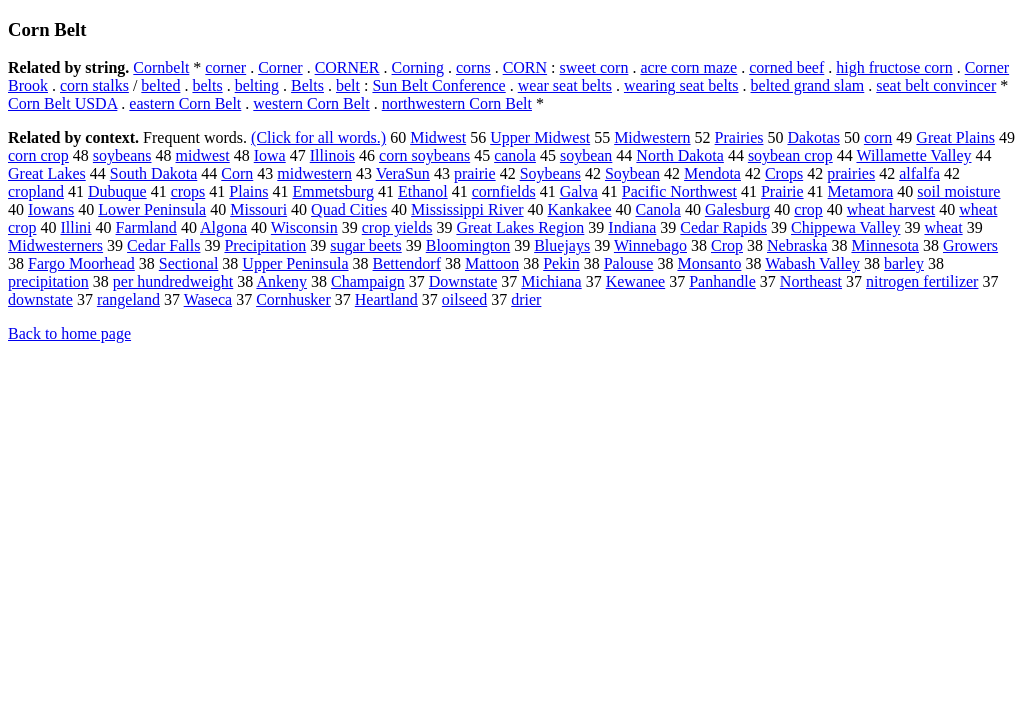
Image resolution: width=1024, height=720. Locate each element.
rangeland (128, 299)
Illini (75, 227)
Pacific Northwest (679, 191)
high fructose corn (894, 67)
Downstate (463, 281)
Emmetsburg (332, 191)
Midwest (438, 137)
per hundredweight (173, 281)
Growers (970, 245)
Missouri (258, 209)
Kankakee (580, 209)
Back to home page (69, 333)
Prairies (739, 137)
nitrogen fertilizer (922, 281)
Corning (418, 67)
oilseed (464, 299)
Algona (223, 227)
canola (515, 155)
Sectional (189, 263)
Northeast (811, 281)
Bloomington (468, 245)
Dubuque (117, 191)
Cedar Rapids (723, 227)
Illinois (332, 155)
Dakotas (813, 137)
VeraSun (403, 173)
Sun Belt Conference (438, 85)
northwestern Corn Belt (457, 103)
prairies (851, 173)
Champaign (368, 281)
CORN (525, 67)
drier (526, 299)
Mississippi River (467, 209)
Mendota (712, 173)
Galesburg (737, 209)
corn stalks (94, 85)
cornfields (504, 191)
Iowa (270, 155)
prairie (475, 173)
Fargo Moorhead (81, 263)
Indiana (632, 227)
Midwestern (652, 137)
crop (808, 209)
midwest (203, 155)
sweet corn (594, 67)
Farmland (146, 227)
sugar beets (366, 245)
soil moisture (958, 191)
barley (904, 263)
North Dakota (680, 155)
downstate (40, 299)
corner (225, 67)
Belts (307, 85)
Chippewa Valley (845, 227)
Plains (248, 191)
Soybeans (550, 173)
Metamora (861, 191)
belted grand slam (808, 85)
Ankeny (281, 281)
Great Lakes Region (520, 227)
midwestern (314, 173)
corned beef (786, 67)
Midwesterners (55, 245)
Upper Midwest (540, 137)
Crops (784, 173)
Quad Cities (349, 209)
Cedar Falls (163, 245)
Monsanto (709, 263)
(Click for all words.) (318, 137)
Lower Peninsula (152, 209)
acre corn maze (688, 67)
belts (207, 85)
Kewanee (636, 281)
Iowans (51, 209)
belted (160, 85)
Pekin (561, 263)
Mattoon (492, 263)
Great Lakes (47, 173)
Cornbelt (161, 67)
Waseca (208, 299)
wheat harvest (891, 209)
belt (348, 85)
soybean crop (790, 155)
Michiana (551, 281)
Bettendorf (407, 263)
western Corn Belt (311, 103)
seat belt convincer (936, 85)
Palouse (629, 263)
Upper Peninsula (295, 263)
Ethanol (423, 191)
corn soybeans (424, 155)
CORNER (347, 67)
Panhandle (722, 281)
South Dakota (154, 173)
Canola (658, 209)
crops (188, 191)
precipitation (48, 281)
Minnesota (885, 245)
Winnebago (650, 245)
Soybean (632, 173)
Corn (237, 173)
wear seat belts (565, 85)
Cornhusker (293, 299)
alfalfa (919, 173)
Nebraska (797, 245)
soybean (586, 155)
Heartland (386, 299)
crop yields (397, 227)
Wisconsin (304, 227)
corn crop (38, 155)
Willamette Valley (913, 155)
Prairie (782, 191)
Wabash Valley (812, 263)
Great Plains (955, 137)
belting (257, 85)
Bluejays (562, 245)
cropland (36, 191)
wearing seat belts (681, 85)
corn (878, 137)
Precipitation (265, 245)
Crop (727, 245)
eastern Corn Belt (185, 103)
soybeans (122, 155)
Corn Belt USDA (62, 103)
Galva (579, 191)
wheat (943, 227)
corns (473, 67)
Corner (280, 67)
